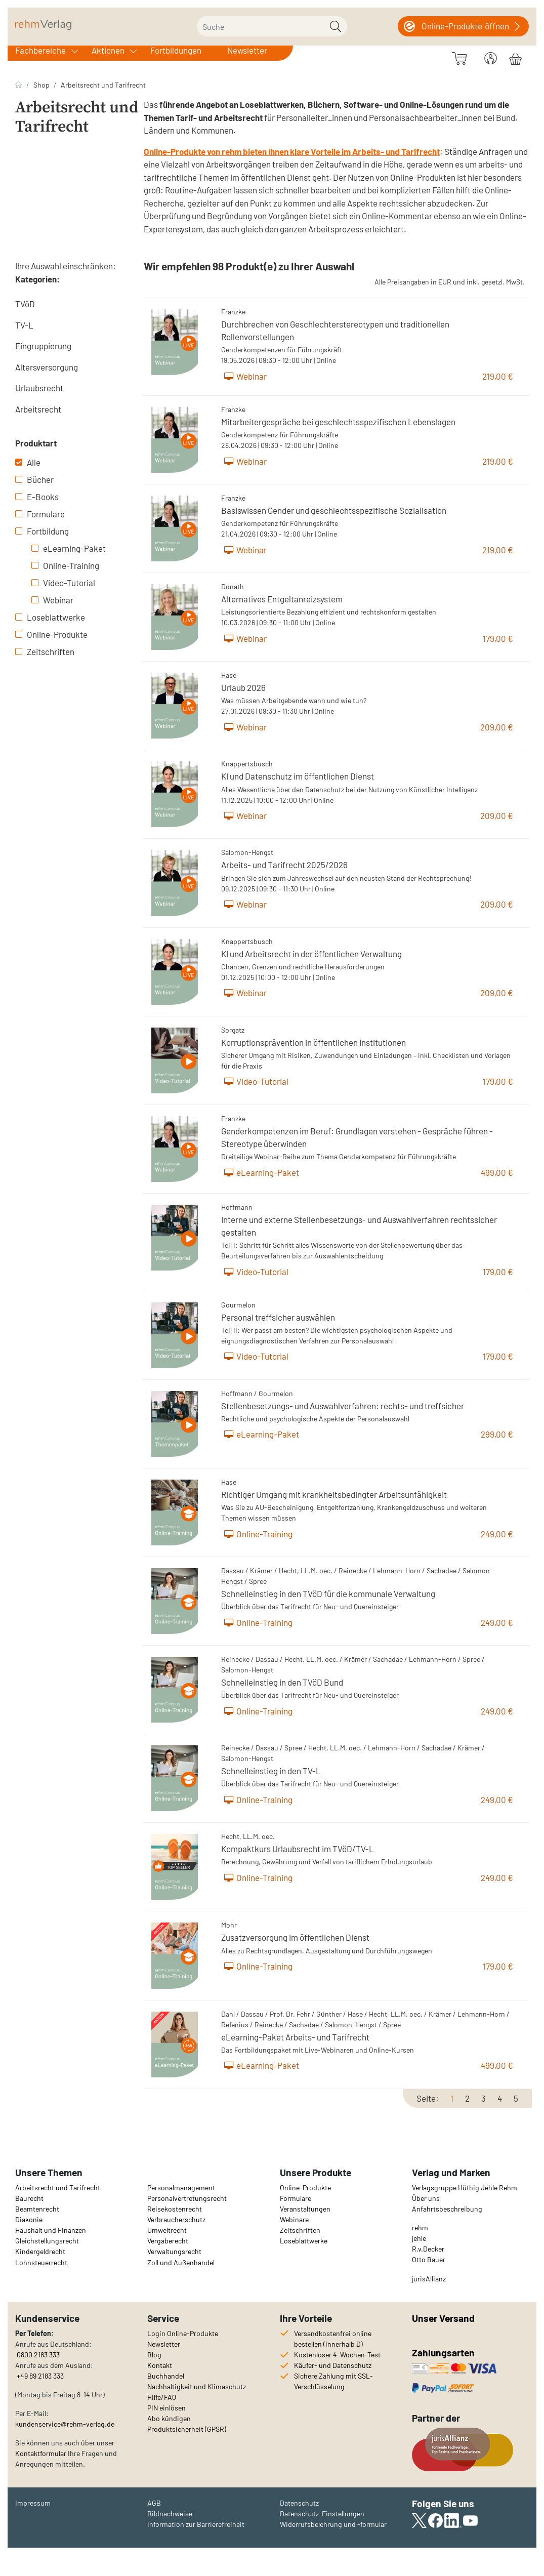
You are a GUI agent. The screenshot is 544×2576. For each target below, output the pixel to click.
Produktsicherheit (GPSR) (186, 2429)
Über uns (426, 2198)
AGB (154, 2503)
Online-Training (65, 565)
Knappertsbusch (247, 763)
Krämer (261, 1570)
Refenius (234, 2024)
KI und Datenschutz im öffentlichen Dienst (297, 776)
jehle (419, 2238)
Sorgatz (232, 1030)
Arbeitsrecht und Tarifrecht (103, 84)
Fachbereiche (40, 50)
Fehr (303, 2014)
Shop (41, 84)
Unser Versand (443, 2318)
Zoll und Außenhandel (181, 2262)
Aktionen (108, 50)
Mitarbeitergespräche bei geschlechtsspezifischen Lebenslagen (338, 422)
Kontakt (159, 2365)
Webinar (52, 600)
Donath (232, 586)
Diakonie (29, 2219)
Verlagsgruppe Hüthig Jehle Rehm (464, 2187)
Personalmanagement (181, 2187)
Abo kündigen (169, 2418)
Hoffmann (237, 1207)
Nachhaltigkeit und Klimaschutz (196, 2386)
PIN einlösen (166, 2407)
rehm (420, 2227)
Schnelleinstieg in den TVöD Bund (282, 1682)
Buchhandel (165, 2375)
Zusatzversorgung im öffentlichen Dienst (295, 1937)
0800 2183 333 (37, 2354)
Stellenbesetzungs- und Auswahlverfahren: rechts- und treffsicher (342, 1406)
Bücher (34, 479)
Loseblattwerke (50, 617)
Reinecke (353, 1570)
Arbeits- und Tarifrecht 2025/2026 (284, 865)
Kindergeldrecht (40, 2251)
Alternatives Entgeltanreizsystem (282, 599)
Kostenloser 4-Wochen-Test (337, 2354)
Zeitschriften (44, 651)
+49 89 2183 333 (40, 2375)
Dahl (228, 2014)
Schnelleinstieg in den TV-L (271, 1771)
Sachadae (441, 1570)
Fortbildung (42, 531)
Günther (329, 2014)
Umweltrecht (167, 2230)
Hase (228, 675)
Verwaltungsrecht (174, 2251)
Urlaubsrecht (39, 388)
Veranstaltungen (305, 2208)
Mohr (229, 1924)
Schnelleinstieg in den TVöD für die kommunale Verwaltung (328, 1593)
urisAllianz (429, 2278)
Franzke (233, 311)
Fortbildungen (175, 50)
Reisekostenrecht (174, 2208)
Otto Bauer (428, 2259)
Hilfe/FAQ (161, 2397)
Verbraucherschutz (176, 2219)
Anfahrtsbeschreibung (447, 2208)
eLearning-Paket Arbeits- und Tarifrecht (295, 2037)
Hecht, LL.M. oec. (305, 1570)
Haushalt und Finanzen (50, 2230)
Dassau (232, 1570)
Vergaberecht (167, 2240)
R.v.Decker (428, 2248)
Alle (27, 462)
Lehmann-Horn (397, 1570)
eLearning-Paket (68, 548)
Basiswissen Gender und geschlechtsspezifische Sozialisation (333, 510)
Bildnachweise (169, 2513)
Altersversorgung (46, 367)
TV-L (24, 325)
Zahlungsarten (444, 2352)
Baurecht (29, 2198)
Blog (154, 2354)
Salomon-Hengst (247, 852)
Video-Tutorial (63, 583)
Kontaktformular (40, 2453)
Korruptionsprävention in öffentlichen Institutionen (313, 1042)
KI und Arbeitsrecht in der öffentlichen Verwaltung (311, 954)
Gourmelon (238, 1304)
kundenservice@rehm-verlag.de (64, 2424)
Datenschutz (299, 2503)
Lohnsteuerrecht (41, 2262)
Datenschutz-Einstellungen (322, 2513)
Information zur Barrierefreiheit (195, 2524)
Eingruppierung (43, 346)
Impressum (33, 2503)
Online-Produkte (51, 634)
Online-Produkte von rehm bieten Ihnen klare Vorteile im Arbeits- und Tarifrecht (292, 151)
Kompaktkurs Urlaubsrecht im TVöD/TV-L (297, 1849)
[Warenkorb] (515, 57)
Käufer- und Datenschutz (332, 2365)
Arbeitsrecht (38, 409)
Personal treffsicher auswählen (278, 1317)
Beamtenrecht (37, 2208)
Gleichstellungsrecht (47, 2240)
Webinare (294, 2219)
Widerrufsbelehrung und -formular (333, 2524)
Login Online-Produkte (182, 2333)
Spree (258, 1581)
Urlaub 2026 (243, 687)
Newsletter (247, 50)
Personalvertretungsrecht (187, 2198)
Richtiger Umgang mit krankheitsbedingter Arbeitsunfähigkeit (334, 1494)
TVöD (25, 304)
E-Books (37, 497)
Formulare (40, 514)
